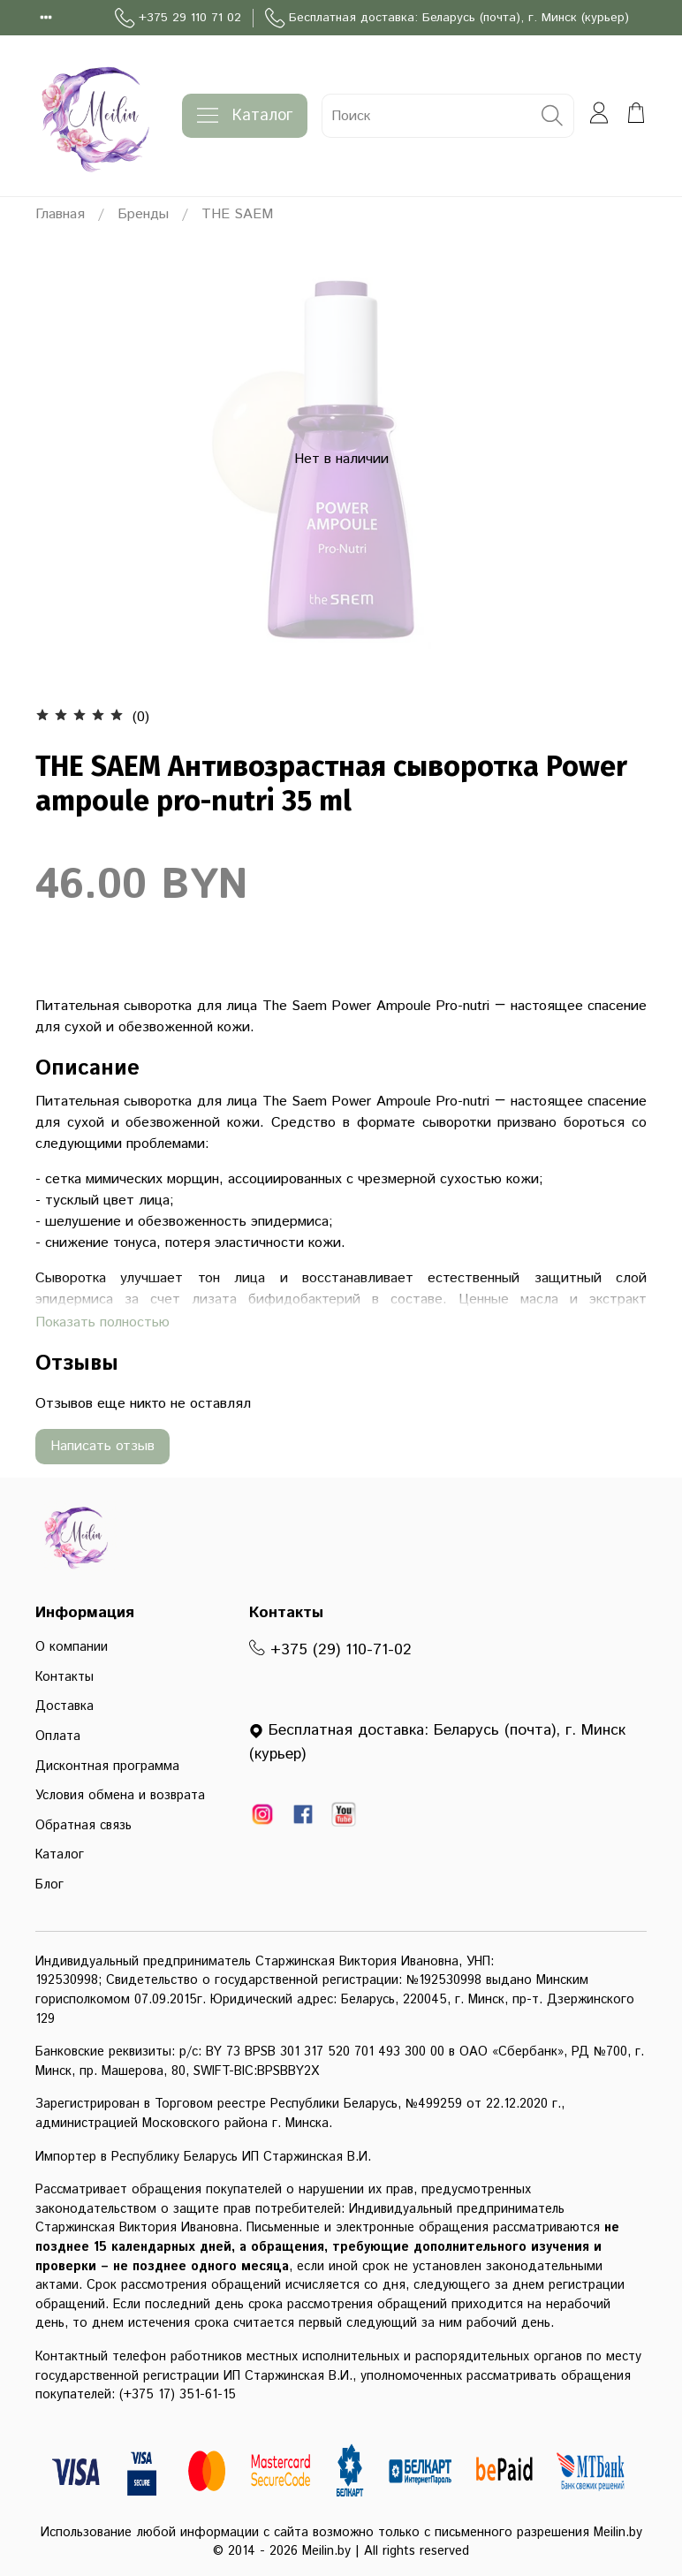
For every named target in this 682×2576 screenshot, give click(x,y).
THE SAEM (237, 214)
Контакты (64, 1677)
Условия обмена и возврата (120, 1796)
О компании (71, 1647)
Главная (60, 214)
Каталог (244, 115)
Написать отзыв (102, 1446)
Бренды (143, 214)
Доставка (64, 1706)
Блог (49, 1885)
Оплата (57, 1736)
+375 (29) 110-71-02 (330, 1649)
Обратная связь (83, 1826)
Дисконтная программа (107, 1766)
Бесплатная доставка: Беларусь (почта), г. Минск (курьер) (447, 18)
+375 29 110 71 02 (178, 18)
